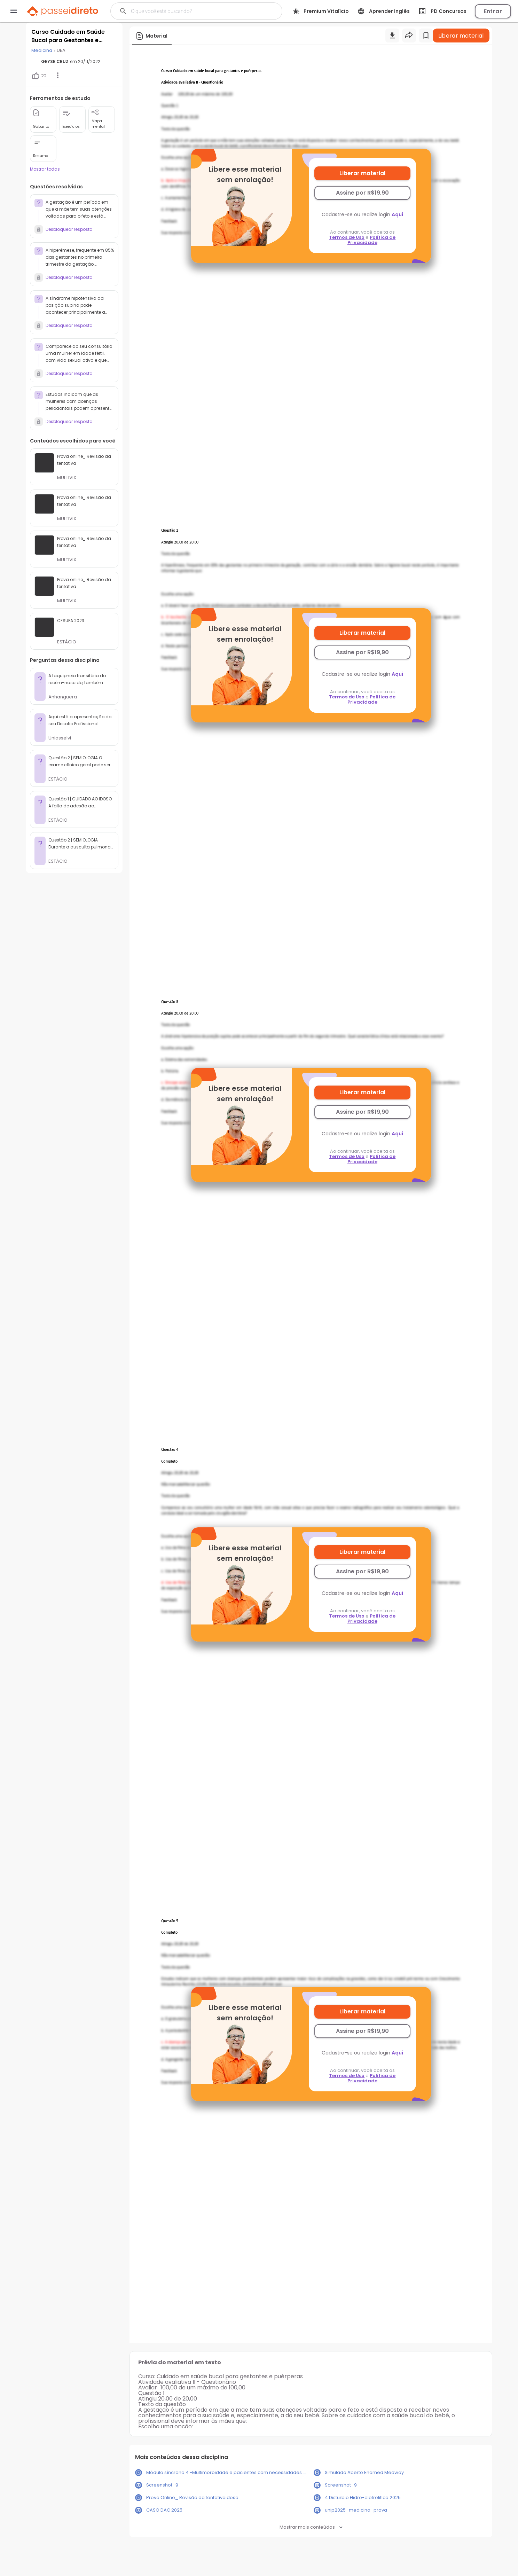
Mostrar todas (45, 169)
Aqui (397, 214)
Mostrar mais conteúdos (311, 2527)
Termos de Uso (346, 237)
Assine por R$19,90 (362, 193)
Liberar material (362, 173)
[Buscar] (190, 11)
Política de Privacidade (371, 240)
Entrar (493, 11)
